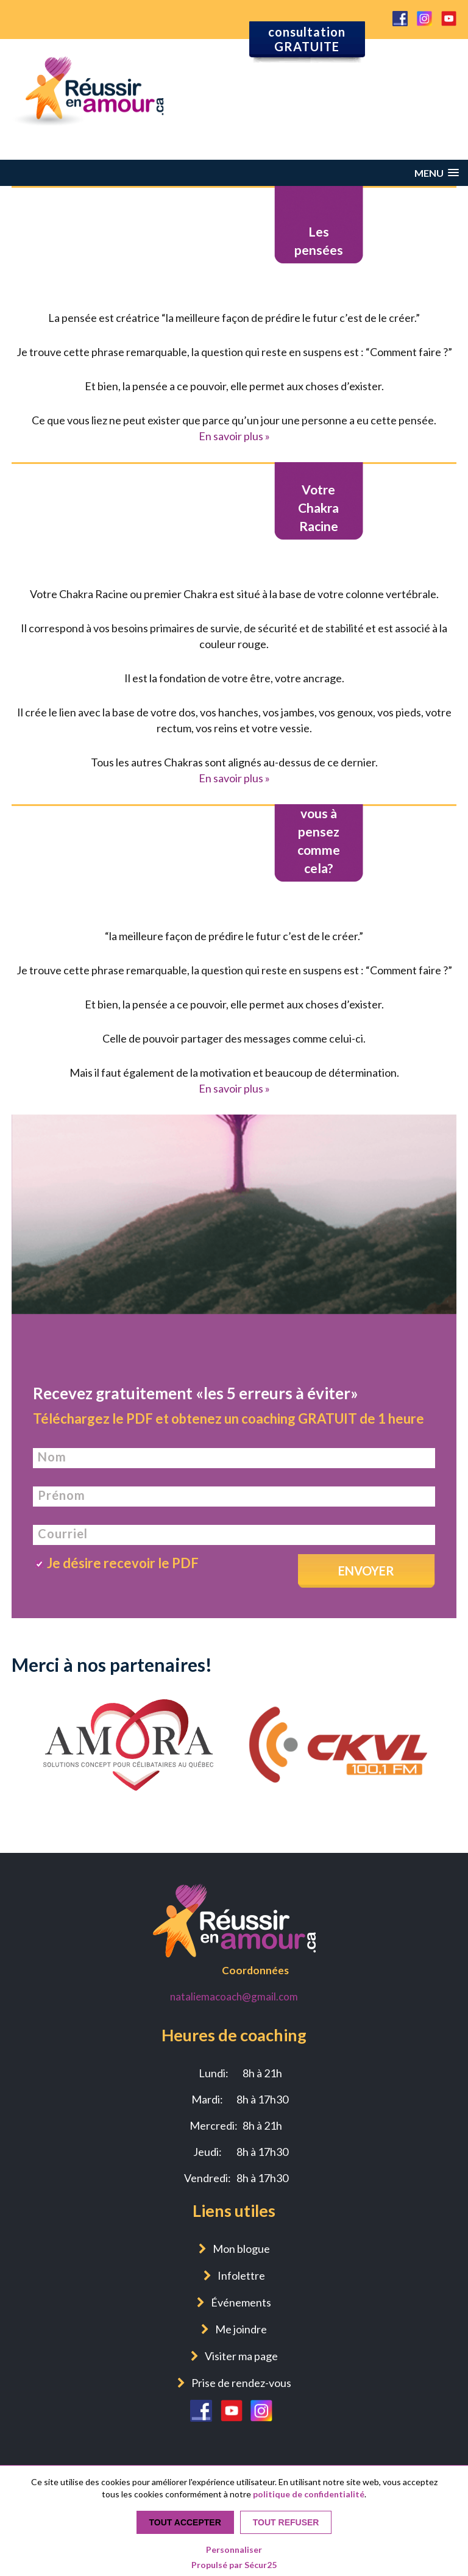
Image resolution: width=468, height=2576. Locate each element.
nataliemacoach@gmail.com (234, 1996)
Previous (29, 1699)
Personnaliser (234, 2549)
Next (439, 1699)
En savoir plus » (234, 436)
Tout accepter (185, 2522)
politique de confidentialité (308, 2494)
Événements (241, 2302)
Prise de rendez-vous (241, 2382)
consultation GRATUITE (307, 39)
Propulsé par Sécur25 (234, 2565)
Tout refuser (286, 2522)
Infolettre (241, 2275)
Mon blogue (241, 2248)
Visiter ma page (241, 2356)
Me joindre (241, 2329)
